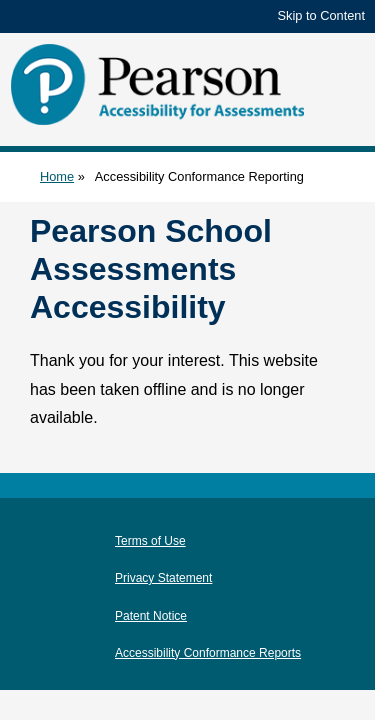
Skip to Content (322, 15)
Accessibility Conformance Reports (208, 653)
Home (57, 176)
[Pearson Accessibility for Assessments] (160, 84)
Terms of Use (150, 541)
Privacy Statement (163, 578)
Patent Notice (151, 616)
